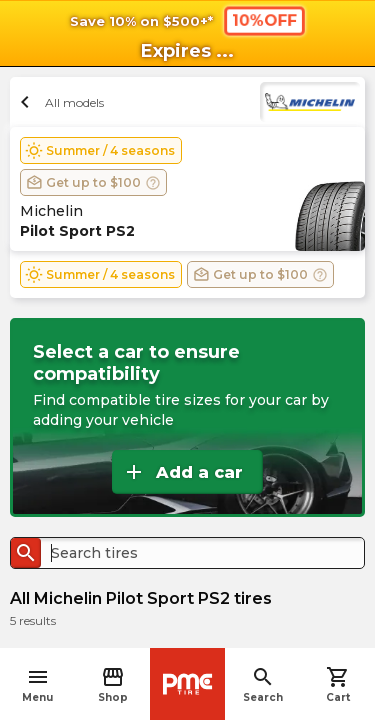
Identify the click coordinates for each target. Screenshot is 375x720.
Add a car (182, 472)
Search (263, 684)
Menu (37, 684)
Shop (113, 684)
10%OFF (263, 20)
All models (59, 102)
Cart (338, 684)
